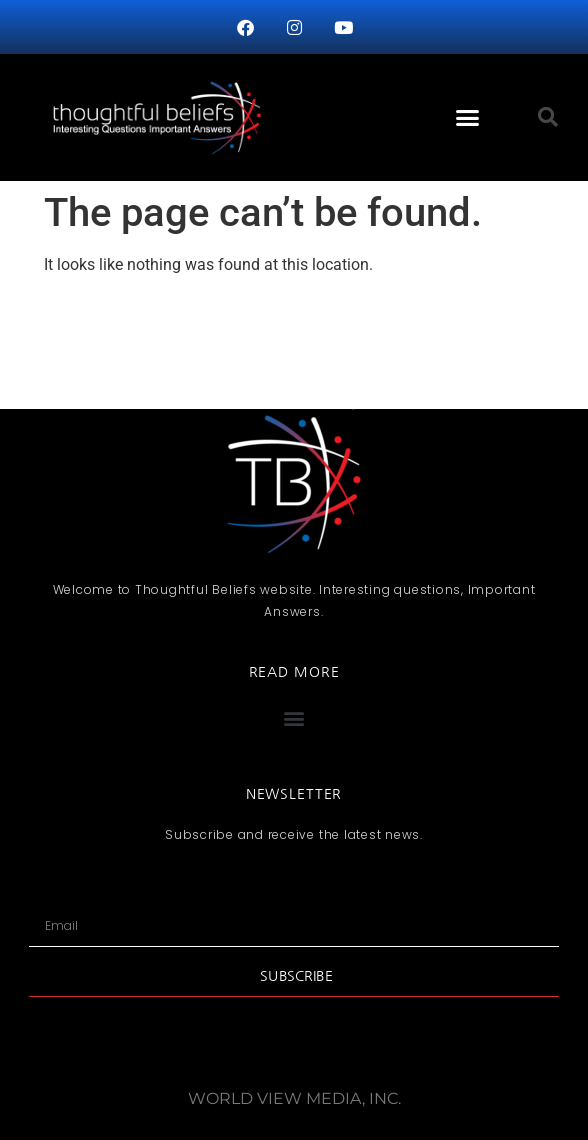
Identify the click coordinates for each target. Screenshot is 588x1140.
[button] (467, 118)
